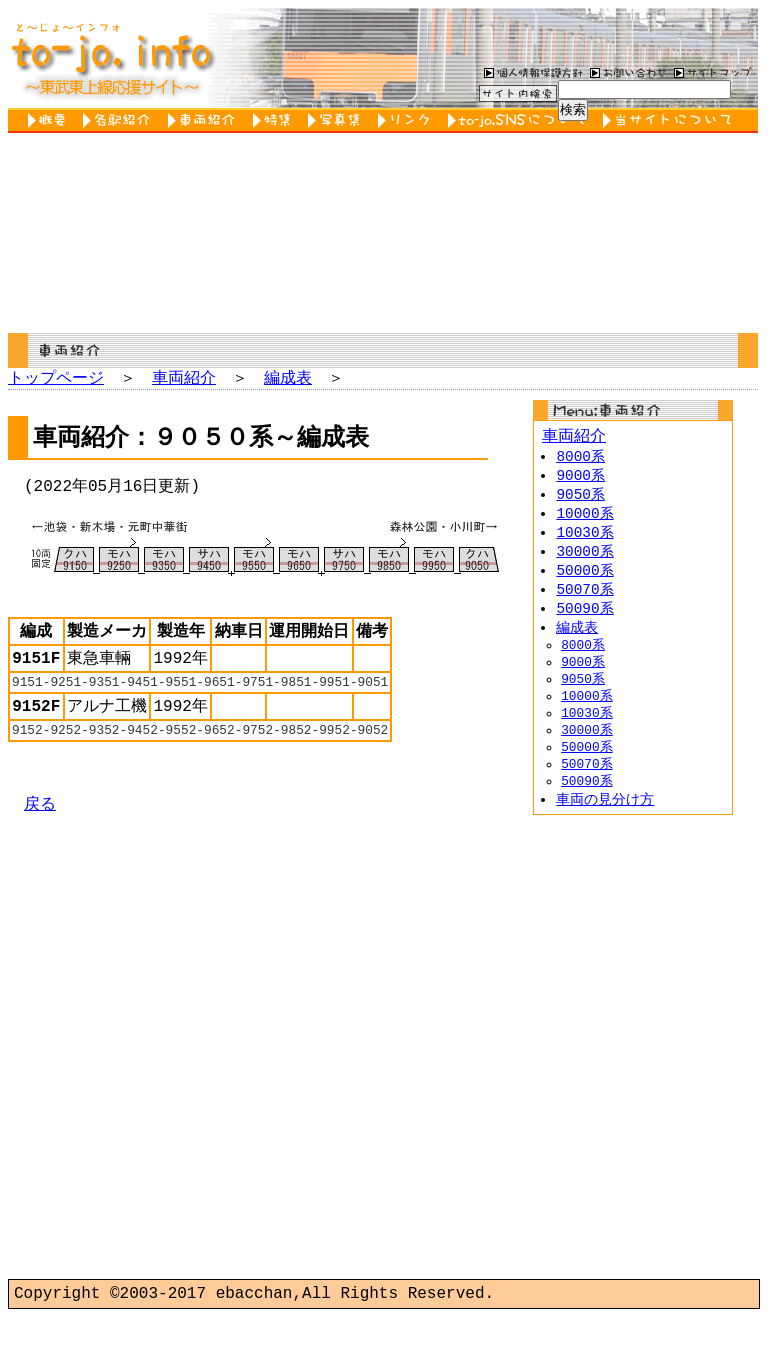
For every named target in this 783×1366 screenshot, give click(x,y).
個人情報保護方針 (531, 72)
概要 (50, 120)
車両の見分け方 (605, 831)
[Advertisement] (633, 1294)
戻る (40, 835)
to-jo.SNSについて (520, 120)
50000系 (584, 580)
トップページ (56, 379)
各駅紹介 (120, 120)
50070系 (584, 600)
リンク (408, 120)
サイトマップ (713, 72)
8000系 (580, 460)
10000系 (584, 520)
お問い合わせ (626, 72)
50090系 (584, 620)
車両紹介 (205, 120)
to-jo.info (110, 58)
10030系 (584, 540)
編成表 (288, 379)
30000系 (584, 560)
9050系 (580, 500)
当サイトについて (670, 120)
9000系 (580, 480)
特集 (275, 120)
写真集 (338, 120)
